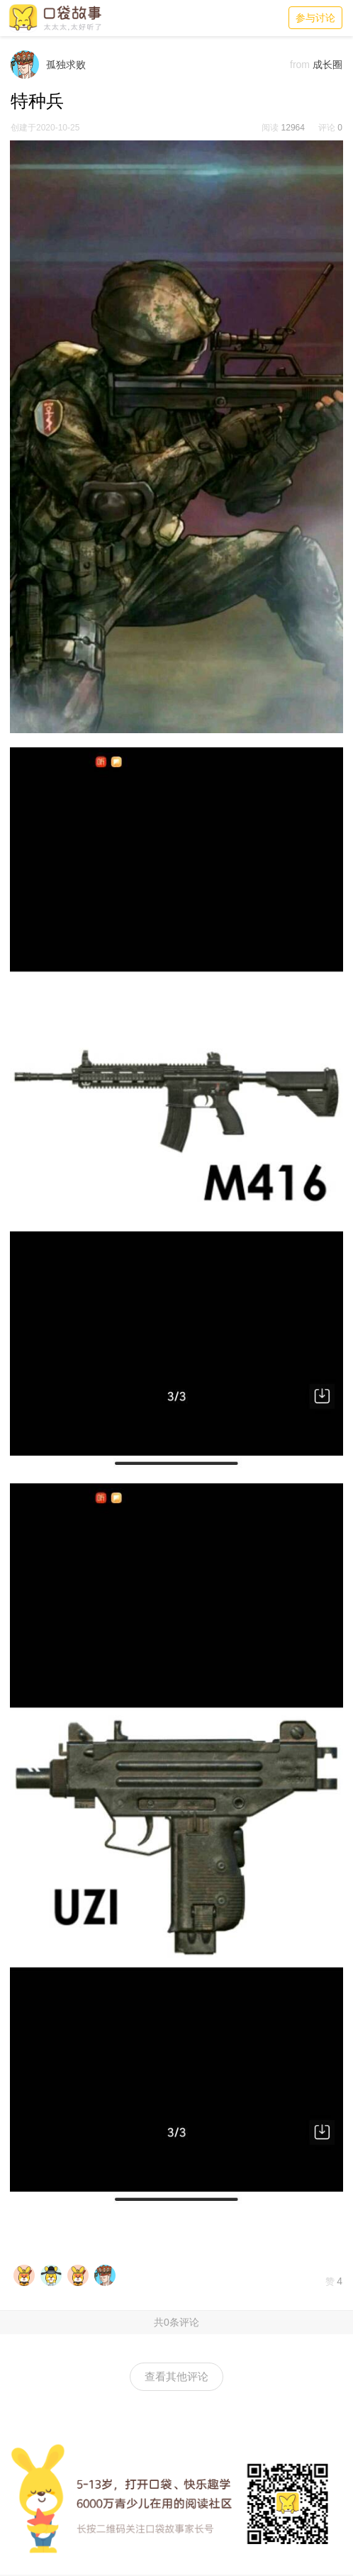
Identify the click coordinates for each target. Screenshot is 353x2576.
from (300, 64)
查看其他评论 (176, 2376)
